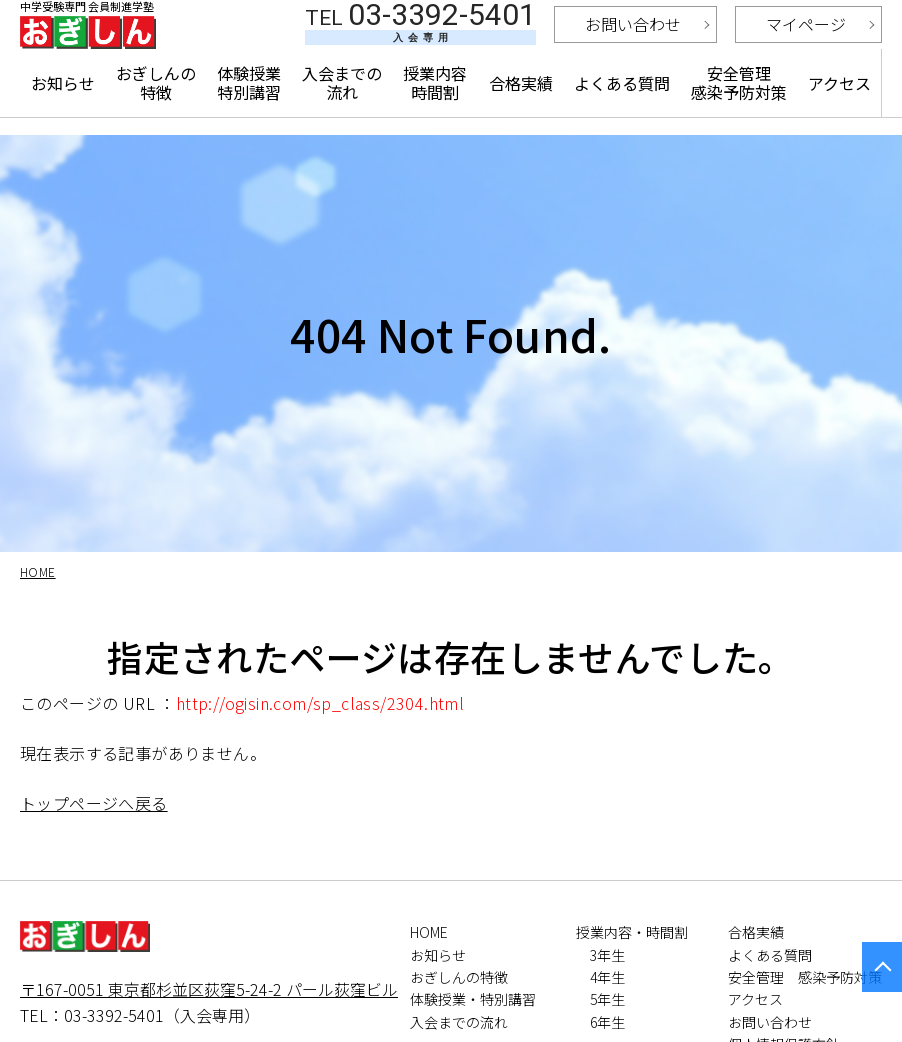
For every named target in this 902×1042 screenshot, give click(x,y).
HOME (429, 932)
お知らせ (63, 111)
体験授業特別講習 (250, 111)
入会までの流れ (343, 111)
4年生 (607, 977)
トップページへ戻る (94, 803)
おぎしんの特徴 (156, 111)
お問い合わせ (633, 43)
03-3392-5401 (420, 40)
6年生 (607, 1022)
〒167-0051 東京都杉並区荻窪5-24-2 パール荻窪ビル (209, 989)
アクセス (839, 111)
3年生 (607, 955)
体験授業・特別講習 (473, 999)
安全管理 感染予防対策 (739, 111)
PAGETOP (882, 967)
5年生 (607, 999)
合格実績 (522, 111)
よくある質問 (623, 111)
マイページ (806, 43)
